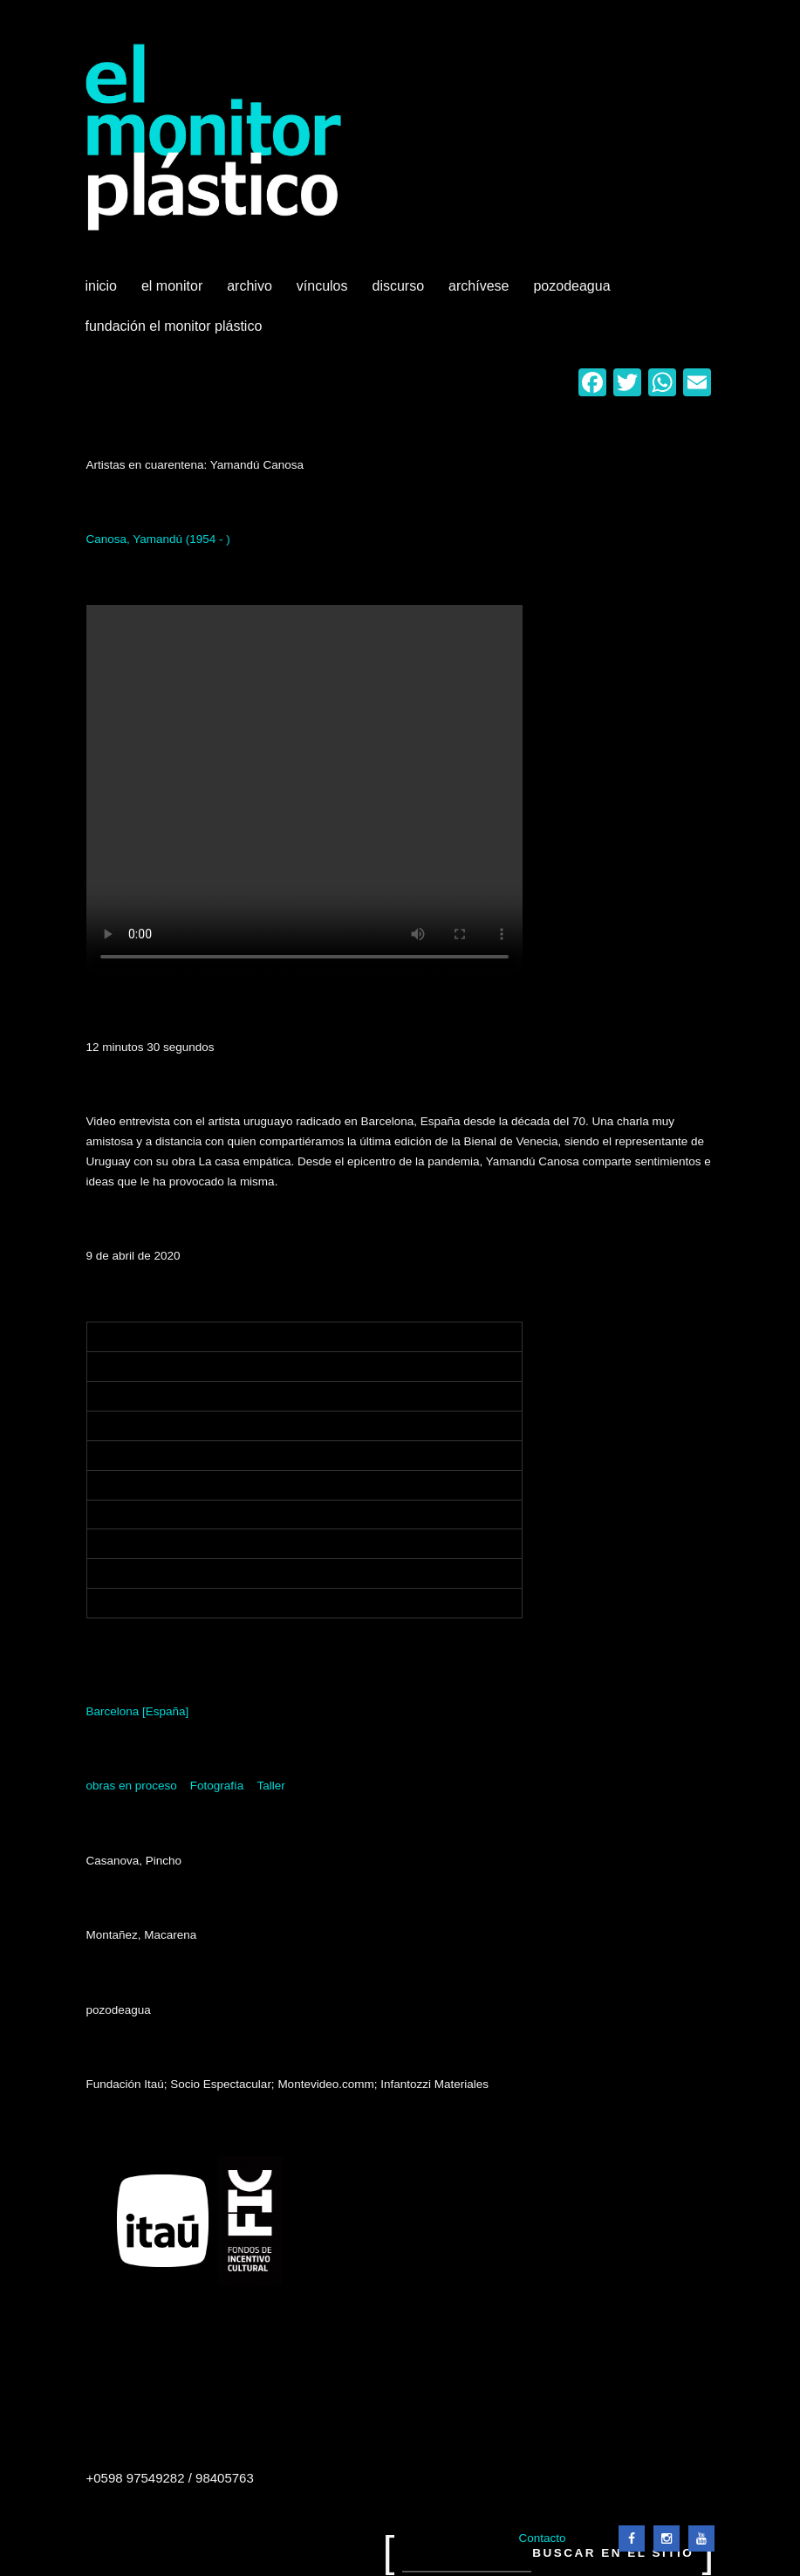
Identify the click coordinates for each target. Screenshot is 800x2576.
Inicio (101, 285)
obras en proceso (131, 1785)
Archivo (251, 292)
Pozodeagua (573, 292)
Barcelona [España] (137, 1711)
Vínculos (324, 292)
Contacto (541, 2538)
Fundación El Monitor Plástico (174, 326)
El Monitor (173, 292)
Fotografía (217, 1785)
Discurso (399, 285)
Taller (270, 1785)
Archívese (478, 285)
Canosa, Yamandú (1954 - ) (158, 539)
